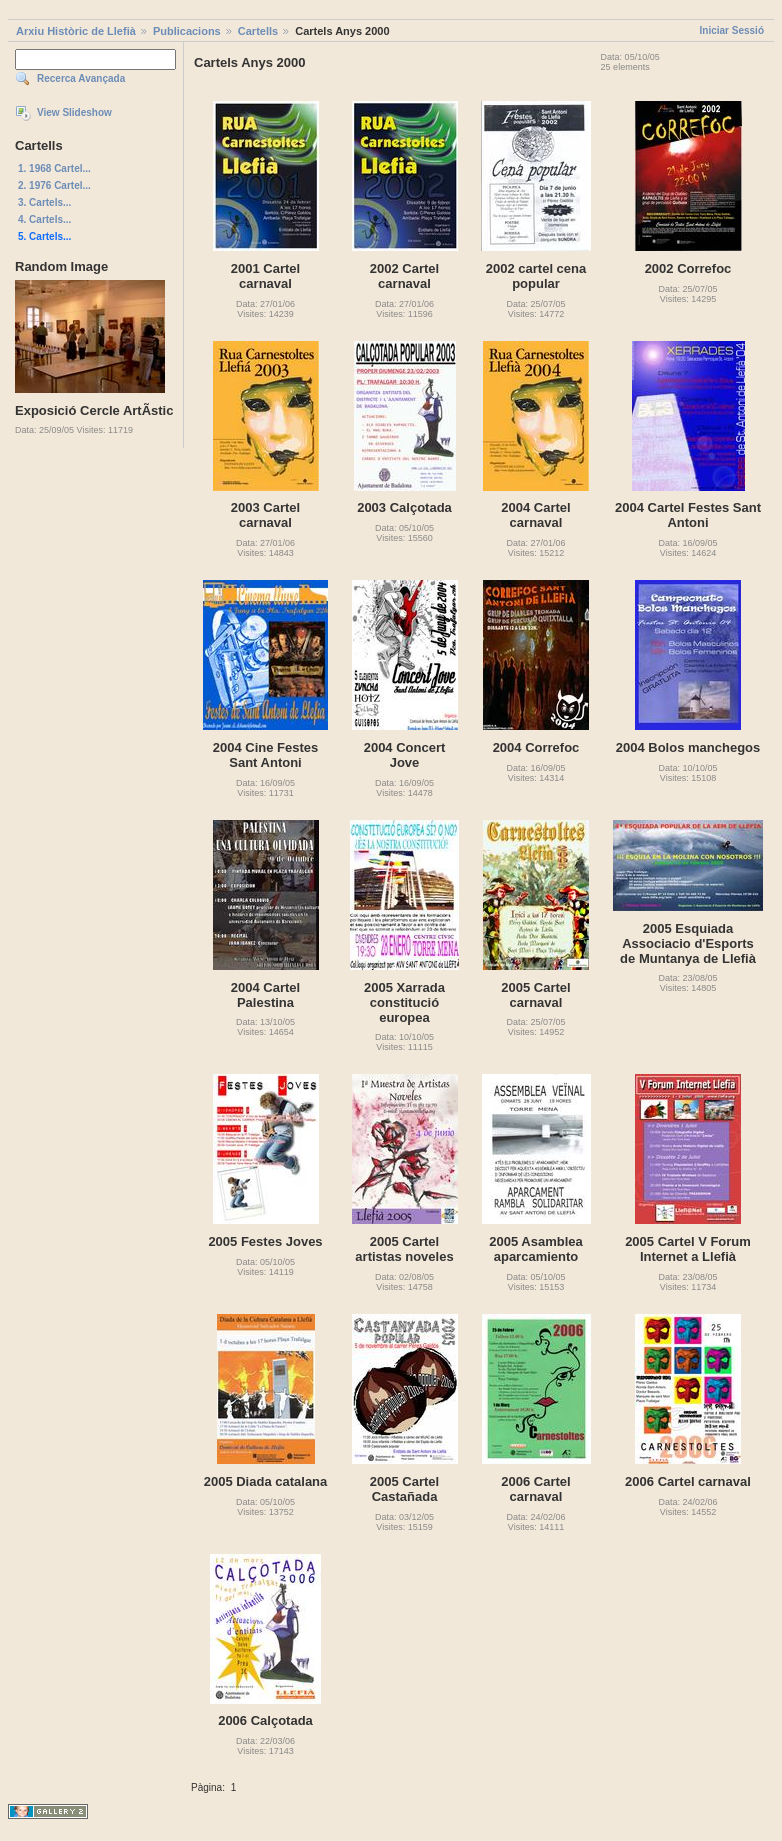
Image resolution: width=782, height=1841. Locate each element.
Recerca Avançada (81, 78)
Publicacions (187, 31)
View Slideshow (74, 112)
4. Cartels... (44, 219)
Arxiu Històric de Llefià (76, 31)
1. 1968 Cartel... (54, 168)
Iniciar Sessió (732, 30)
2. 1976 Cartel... (54, 185)
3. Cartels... (44, 202)
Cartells (258, 31)
